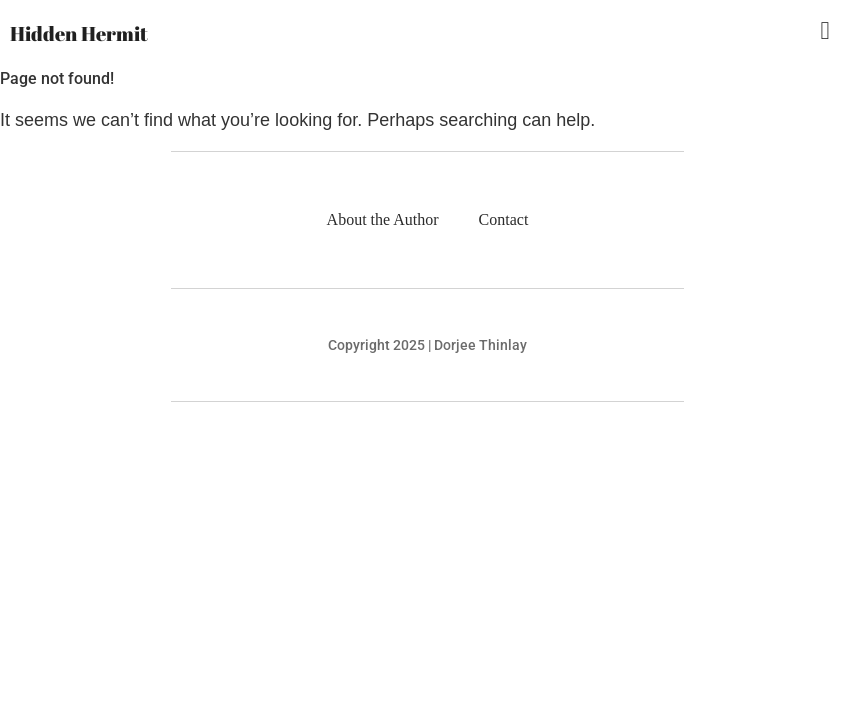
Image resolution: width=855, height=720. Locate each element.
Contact (504, 219)
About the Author (383, 219)
